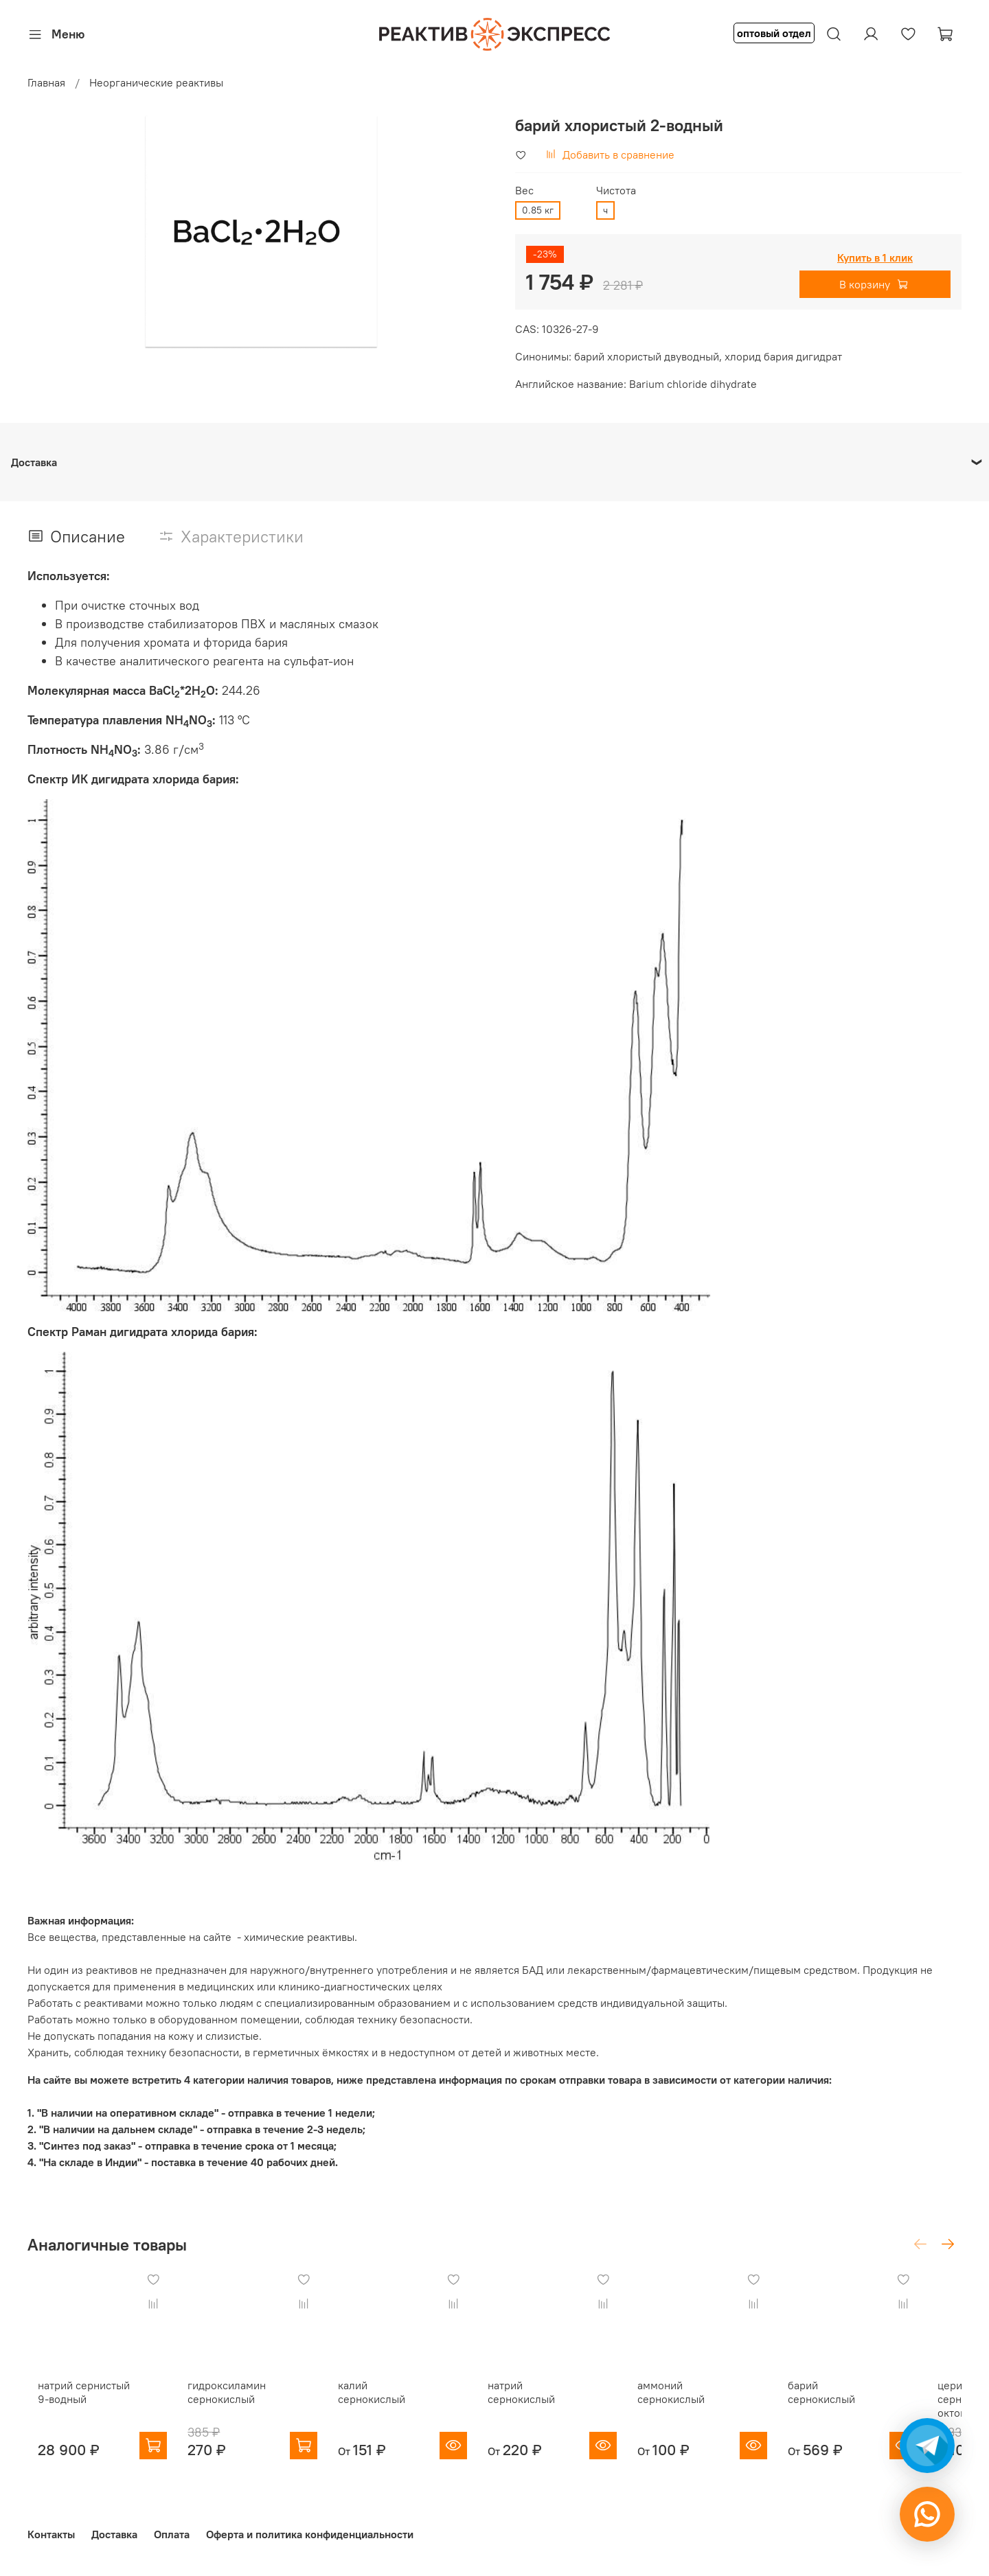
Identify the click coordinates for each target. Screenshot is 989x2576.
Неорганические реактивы (156, 82)
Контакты (51, 2534)
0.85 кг (538, 210)
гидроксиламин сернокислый (226, 2401)
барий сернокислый (873, 2395)
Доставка (114, 2534)
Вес (524, 190)
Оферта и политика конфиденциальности (309, 2534)
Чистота (616, 190)
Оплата (172, 2534)
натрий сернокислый (557, 2395)
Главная (46, 82)
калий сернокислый (395, 2395)
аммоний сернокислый (697, 2401)
